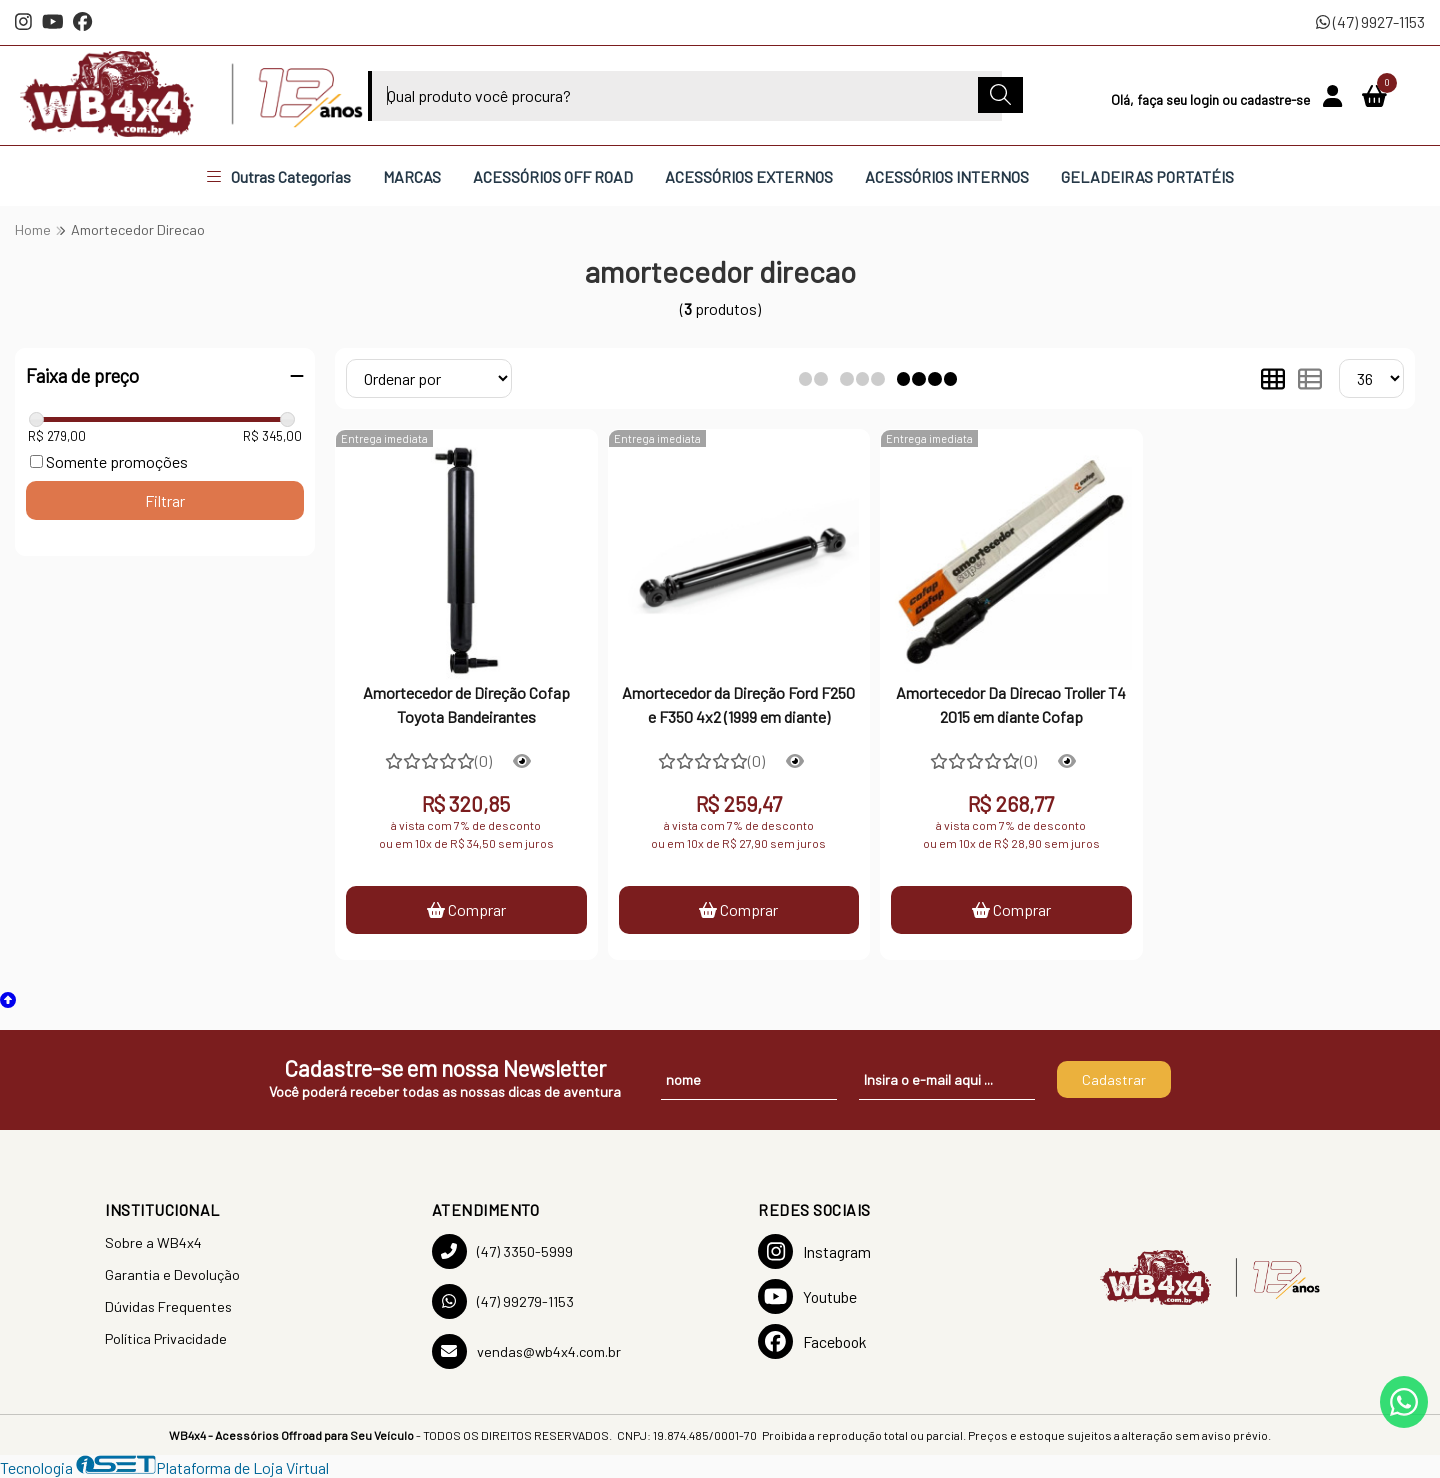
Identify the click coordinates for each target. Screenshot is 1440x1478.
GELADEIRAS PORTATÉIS (1147, 176)
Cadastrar (1114, 1079)
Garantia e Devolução (172, 1274)
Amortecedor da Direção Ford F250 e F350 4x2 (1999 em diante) (738, 704)
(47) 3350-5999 (502, 1251)
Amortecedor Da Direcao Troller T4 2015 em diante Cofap (1011, 704)
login (1206, 99)
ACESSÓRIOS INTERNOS (947, 176)
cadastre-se (1276, 99)
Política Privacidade (166, 1338)
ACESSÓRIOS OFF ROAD (553, 176)
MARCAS (412, 176)
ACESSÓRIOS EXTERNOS (749, 176)
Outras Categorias (279, 176)
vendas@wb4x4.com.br (526, 1351)
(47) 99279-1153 (503, 1301)
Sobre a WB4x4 (153, 1242)
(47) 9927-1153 (1370, 21)
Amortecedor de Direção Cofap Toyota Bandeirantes (466, 704)
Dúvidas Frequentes (168, 1306)
